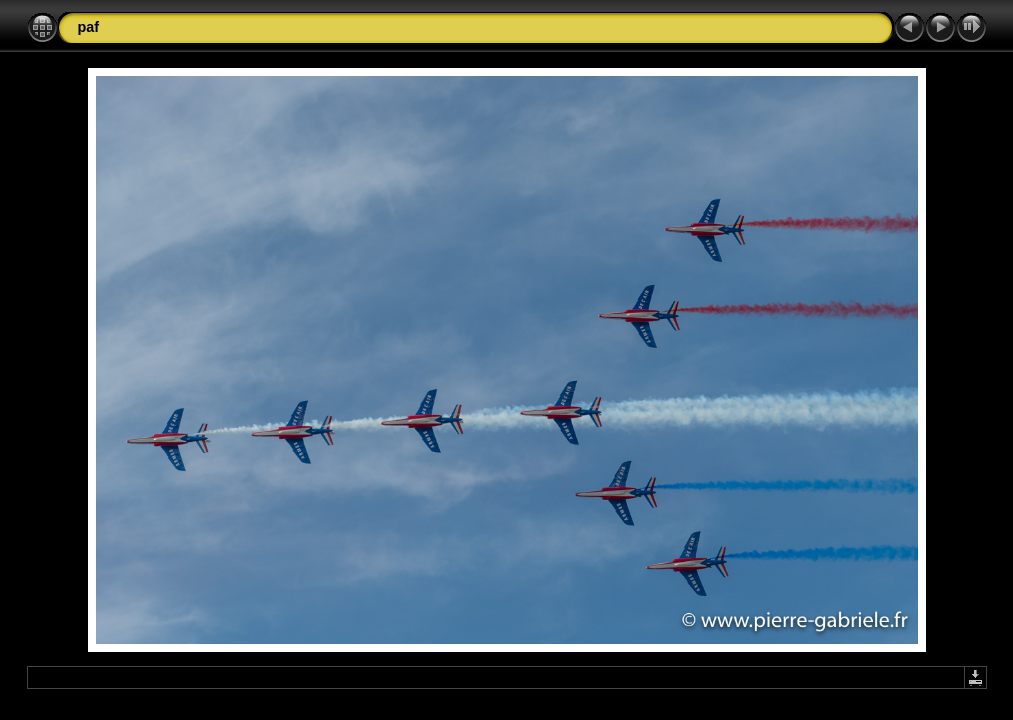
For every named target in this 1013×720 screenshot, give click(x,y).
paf (89, 27)
